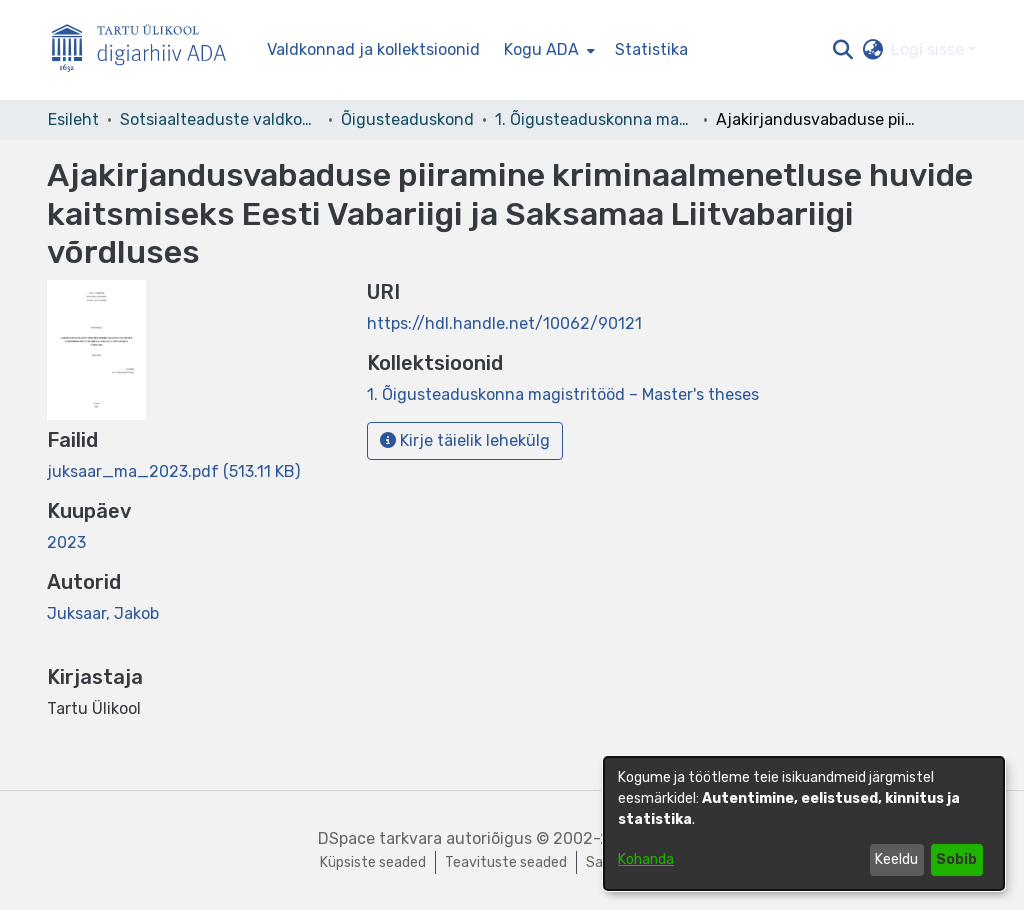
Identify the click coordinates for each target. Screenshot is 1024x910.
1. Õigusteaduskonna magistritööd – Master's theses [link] (595, 119)
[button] (842, 50)
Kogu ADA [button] (541, 49)
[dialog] (804, 823)
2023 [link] (66, 542)
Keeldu (896, 859)
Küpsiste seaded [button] (373, 862)
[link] (173, 471)
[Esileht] (147, 50)
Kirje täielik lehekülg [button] (465, 440)
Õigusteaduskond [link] (407, 119)
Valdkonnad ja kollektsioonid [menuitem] (373, 49)
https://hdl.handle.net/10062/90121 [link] (504, 323)
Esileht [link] (73, 119)
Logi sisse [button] (929, 49)
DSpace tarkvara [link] (380, 838)
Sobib (956, 859)
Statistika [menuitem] (651, 49)
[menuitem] (547, 50)
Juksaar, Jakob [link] (103, 613)
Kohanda (646, 859)
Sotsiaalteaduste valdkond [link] (220, 119)
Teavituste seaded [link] (506, 862)
